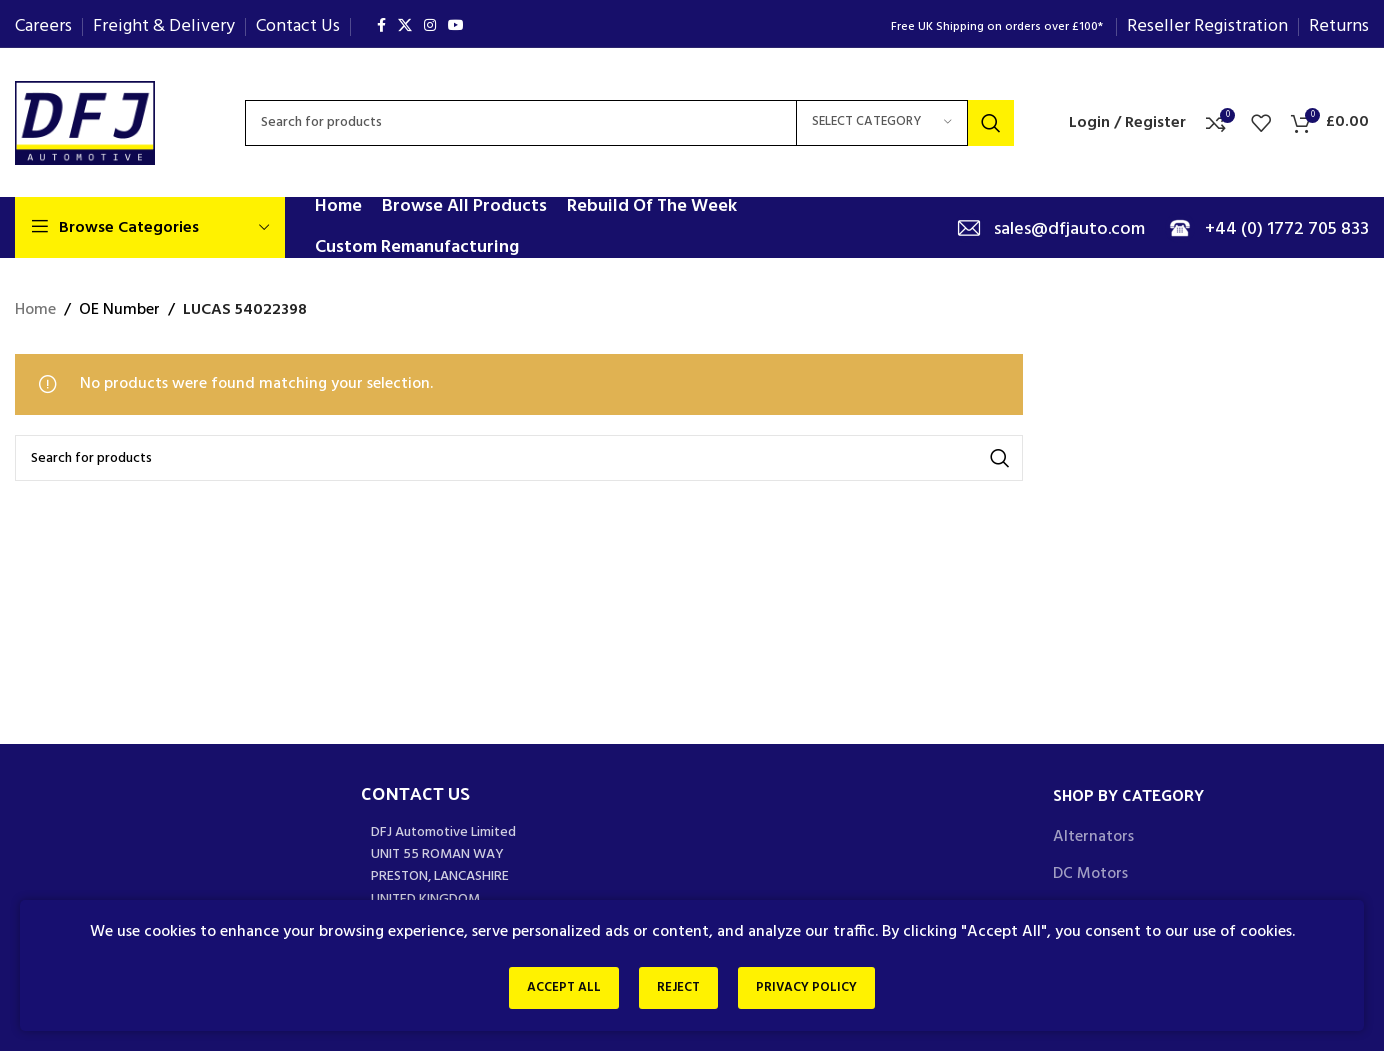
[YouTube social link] (456, 26)
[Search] (629, 123)
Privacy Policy (814, 989)
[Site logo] (85, 123)
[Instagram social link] (430, 26)
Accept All (556, 989)
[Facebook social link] (381, 26)
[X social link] (405, 26)
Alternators (1093, 837)
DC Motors (1090, 874)
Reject (678, 989)
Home (35, 310)
